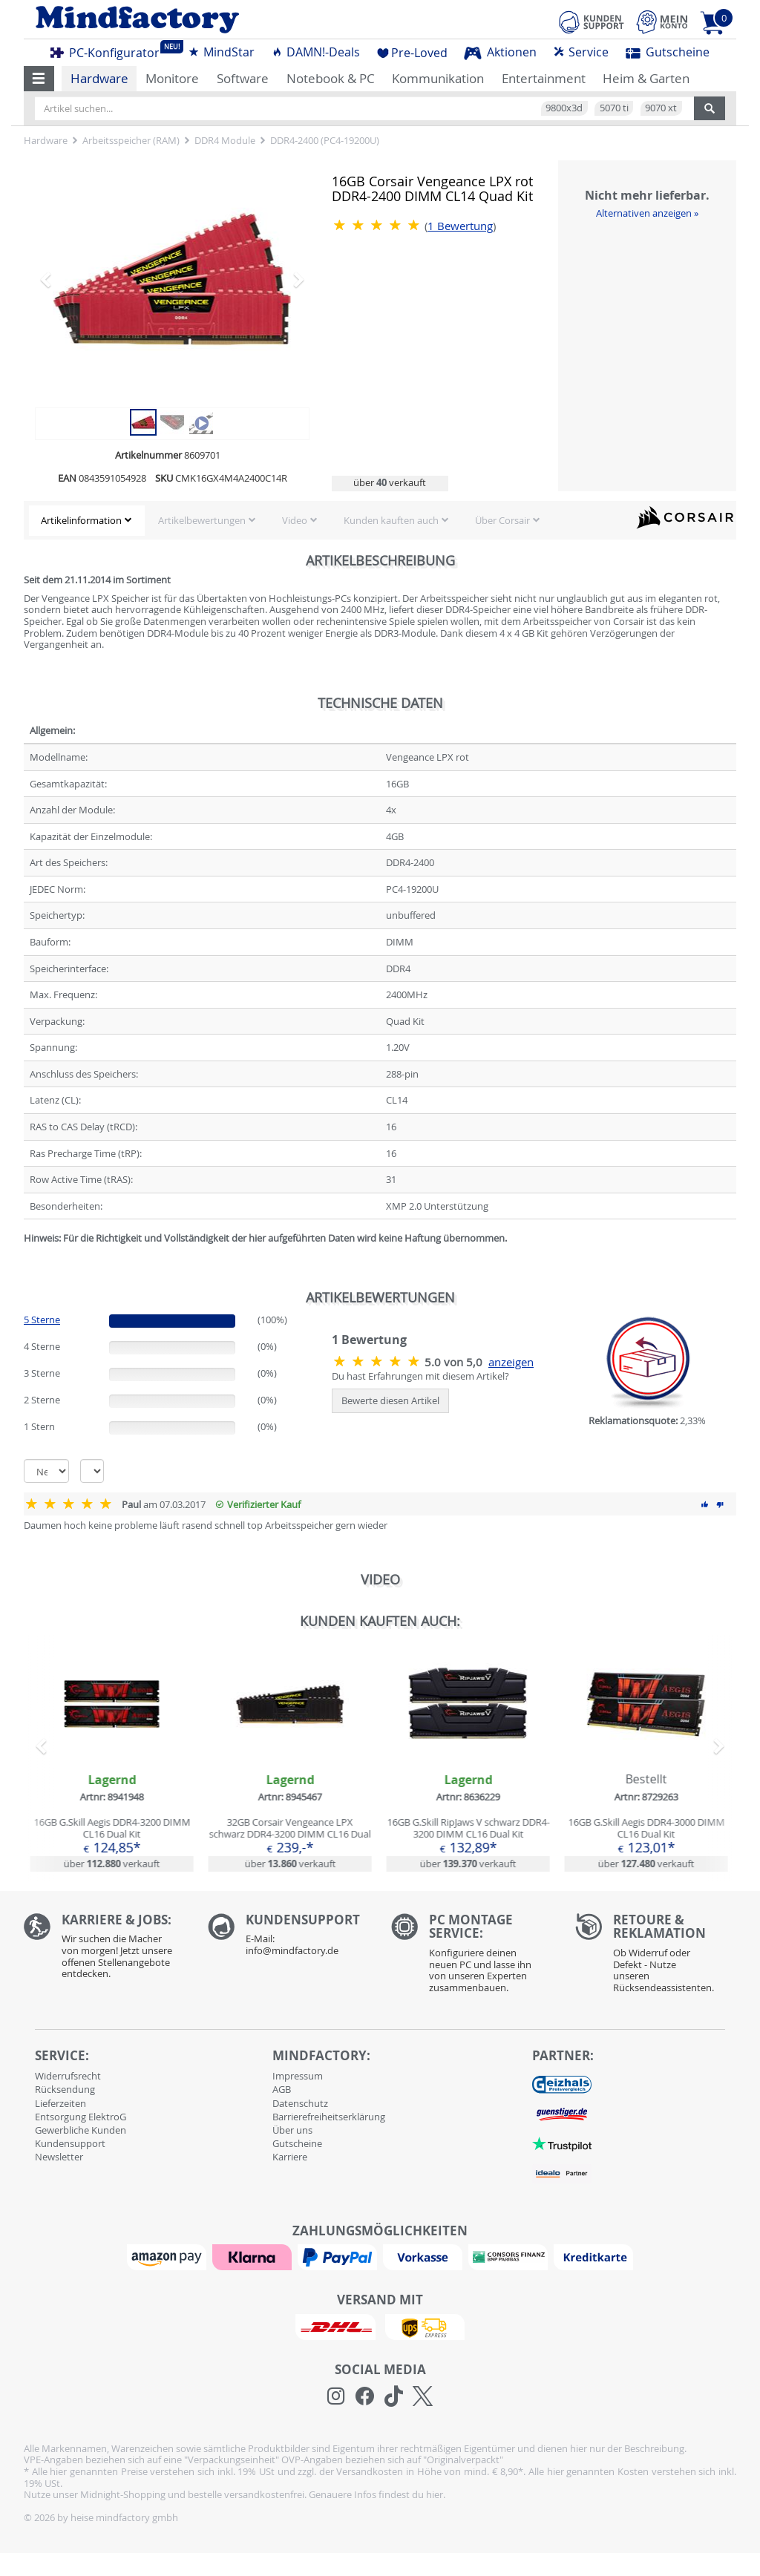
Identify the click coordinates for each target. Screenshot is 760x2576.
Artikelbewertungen (202, 520)
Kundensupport (70, 2143)
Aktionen (500, 52)
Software (243, 78)
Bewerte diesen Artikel (390, 1400)
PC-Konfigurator (109, 50)
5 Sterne (42, 1319)
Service (581, 52)
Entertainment (544, 78)
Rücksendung (65, 2089)
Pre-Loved (412, 53)
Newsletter (59, 2156)
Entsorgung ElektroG (80, 2116)
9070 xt (661, 107)
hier (434, 2494)
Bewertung (460, 226)
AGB (281, 2089)
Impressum (297, 2075)
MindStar (221, 52)
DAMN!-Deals (315, 52)
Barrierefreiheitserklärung (328, 2116)
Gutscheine (668, 52)
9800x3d (564, 107)
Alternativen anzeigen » (647, 213)
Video (294, 520)
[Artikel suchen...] (364, 108)
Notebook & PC (330, 78)
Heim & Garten (646, 78)
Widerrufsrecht (68, 2075)
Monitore (172, 78)
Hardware (99, 78)
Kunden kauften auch (391, 520)
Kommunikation (438, 78)
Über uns (292, 2130)
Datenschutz (300, 2103)
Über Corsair (502, 520)
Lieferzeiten (60, 2103)
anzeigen (511, 1362)
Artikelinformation (81, 520)
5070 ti (614, 107)
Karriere (289, 2156)
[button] (39, 78)
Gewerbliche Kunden (80, 2130)
